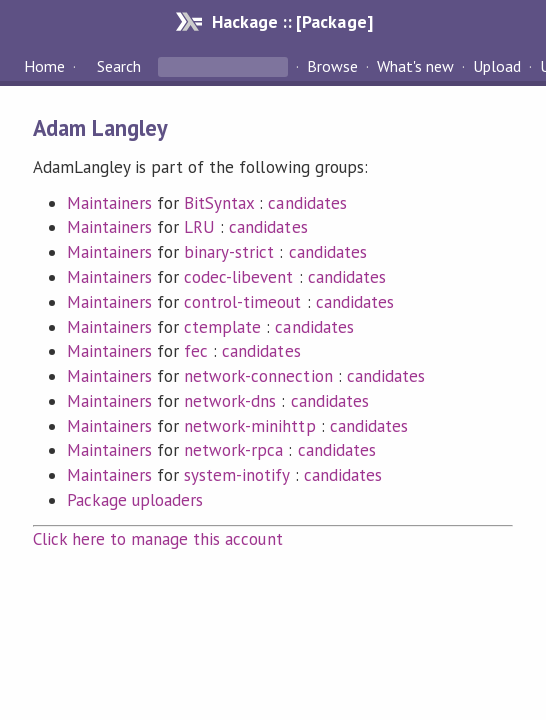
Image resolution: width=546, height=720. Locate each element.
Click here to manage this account (158, 539)
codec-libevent (238, 277)
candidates (307, 203)
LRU (199, 227)
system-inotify (236, 475)
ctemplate (222, 327)
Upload (497, 66)
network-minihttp (249, 426)
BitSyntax (219, 203)
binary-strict (229, 252)
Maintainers (109, 203)
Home (44, 66)
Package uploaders (135, 500)
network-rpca (233, 450)
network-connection (258, 376)
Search (119, 66)
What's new (415, 66)
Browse (332, 66)
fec (196, 351)
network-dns (230, 401)
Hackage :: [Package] (292, 21)
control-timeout (242, 302)
